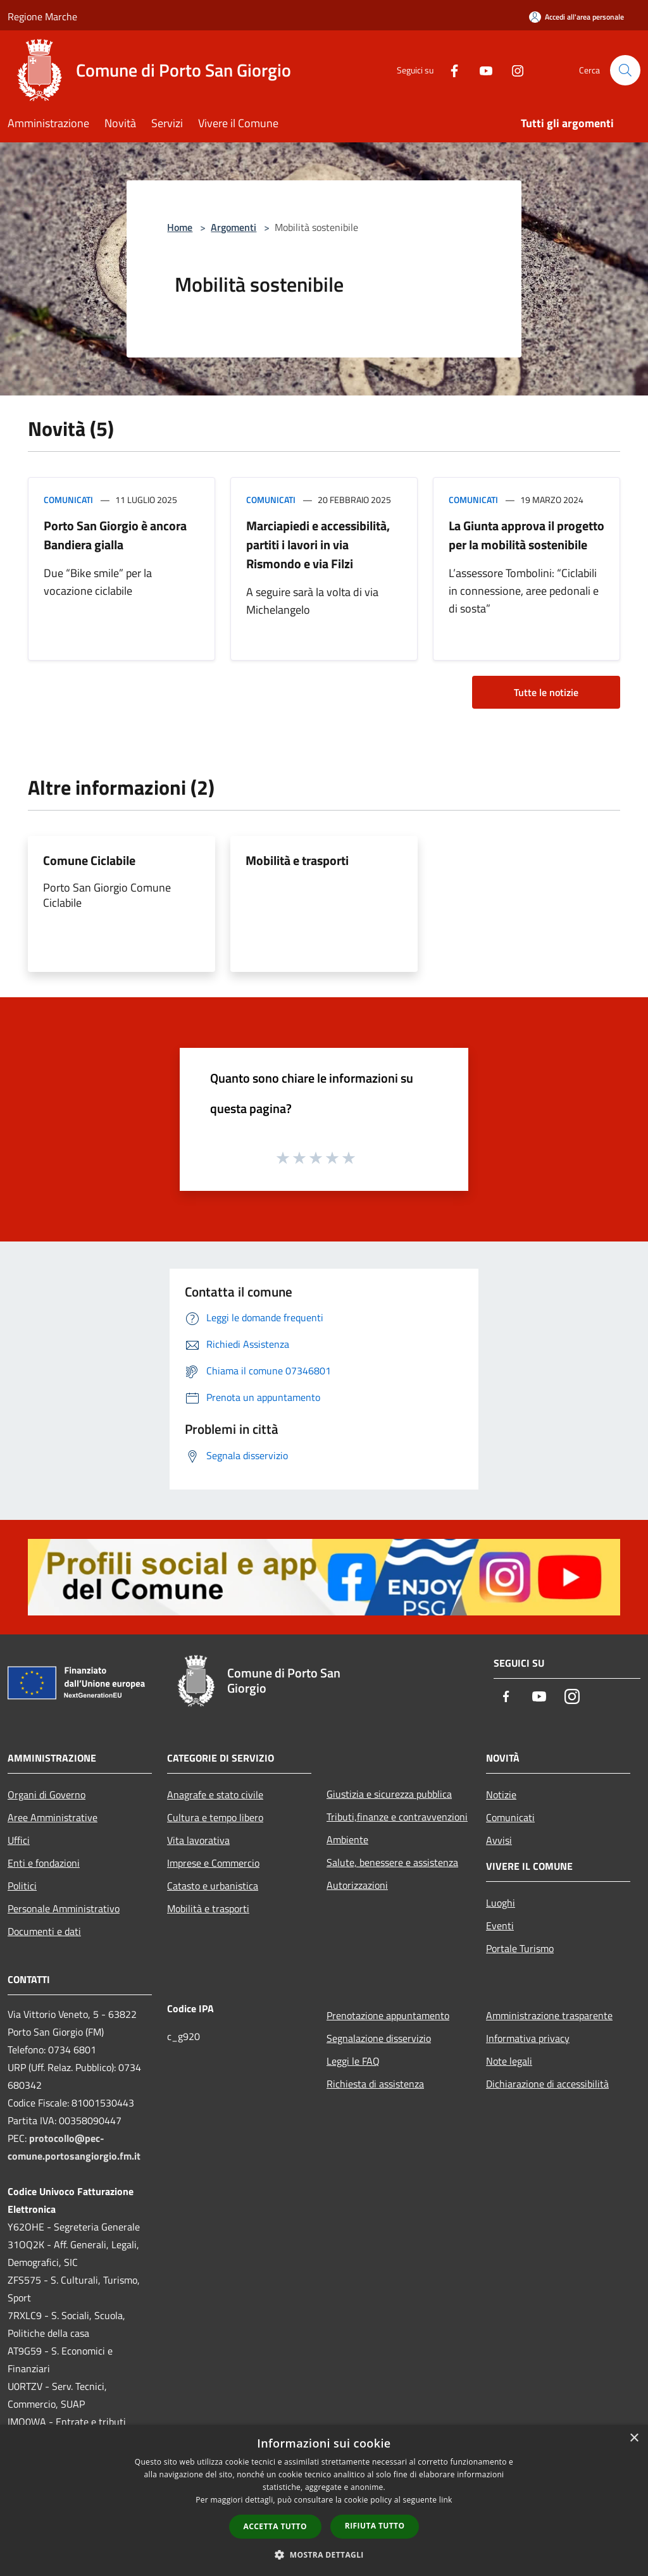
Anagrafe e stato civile (215, 1794)
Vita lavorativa (198, 1840)
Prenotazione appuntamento (388, 2015)
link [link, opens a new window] (445, 2499)
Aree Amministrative (52, 1817)
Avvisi (499, 1840)
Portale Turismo (520, 1948)
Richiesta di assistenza (375, 2083)
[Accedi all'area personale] (576, 17)
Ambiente (347, 1839)
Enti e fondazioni (44, 1862)
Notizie (501, 1794)
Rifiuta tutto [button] (375, 2525)
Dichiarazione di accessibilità (547, 2083)
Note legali (509, 2061)
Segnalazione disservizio (379, 2038)
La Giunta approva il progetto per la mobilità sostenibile (526, 535)
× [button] (634, 2438)
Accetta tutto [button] (275, 2526)
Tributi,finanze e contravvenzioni (397, 1816)
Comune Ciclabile (89, 860)
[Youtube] (481, 69)
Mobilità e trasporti (297, 860)
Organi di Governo (46, 1794)
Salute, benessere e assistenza (392, 1862)
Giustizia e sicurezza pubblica (389, 1793)
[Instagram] (512, 69)
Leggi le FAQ (353, 2061)
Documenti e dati (44, 1931)
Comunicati (68, 499)
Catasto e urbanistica (212, 1885)
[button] (324, 2554)
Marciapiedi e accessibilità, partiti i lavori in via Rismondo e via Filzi (318, 544)
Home (179, 227)
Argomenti (233, 227)
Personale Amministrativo (64, 1908)
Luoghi (500, 1902)
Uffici (19, 1840)
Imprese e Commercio (213, 1862)
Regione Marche (42, 16)
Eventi (500, 1925)
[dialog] (324, 2500)
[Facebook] (449, 69)
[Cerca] (625, 70)
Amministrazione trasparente (549, 2015)
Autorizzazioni (357, 1885)
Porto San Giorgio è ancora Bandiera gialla (115, 535)
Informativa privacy (528, 2038)
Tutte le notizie (546, 692)
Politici (22, 1885)
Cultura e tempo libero (215, 1817)
